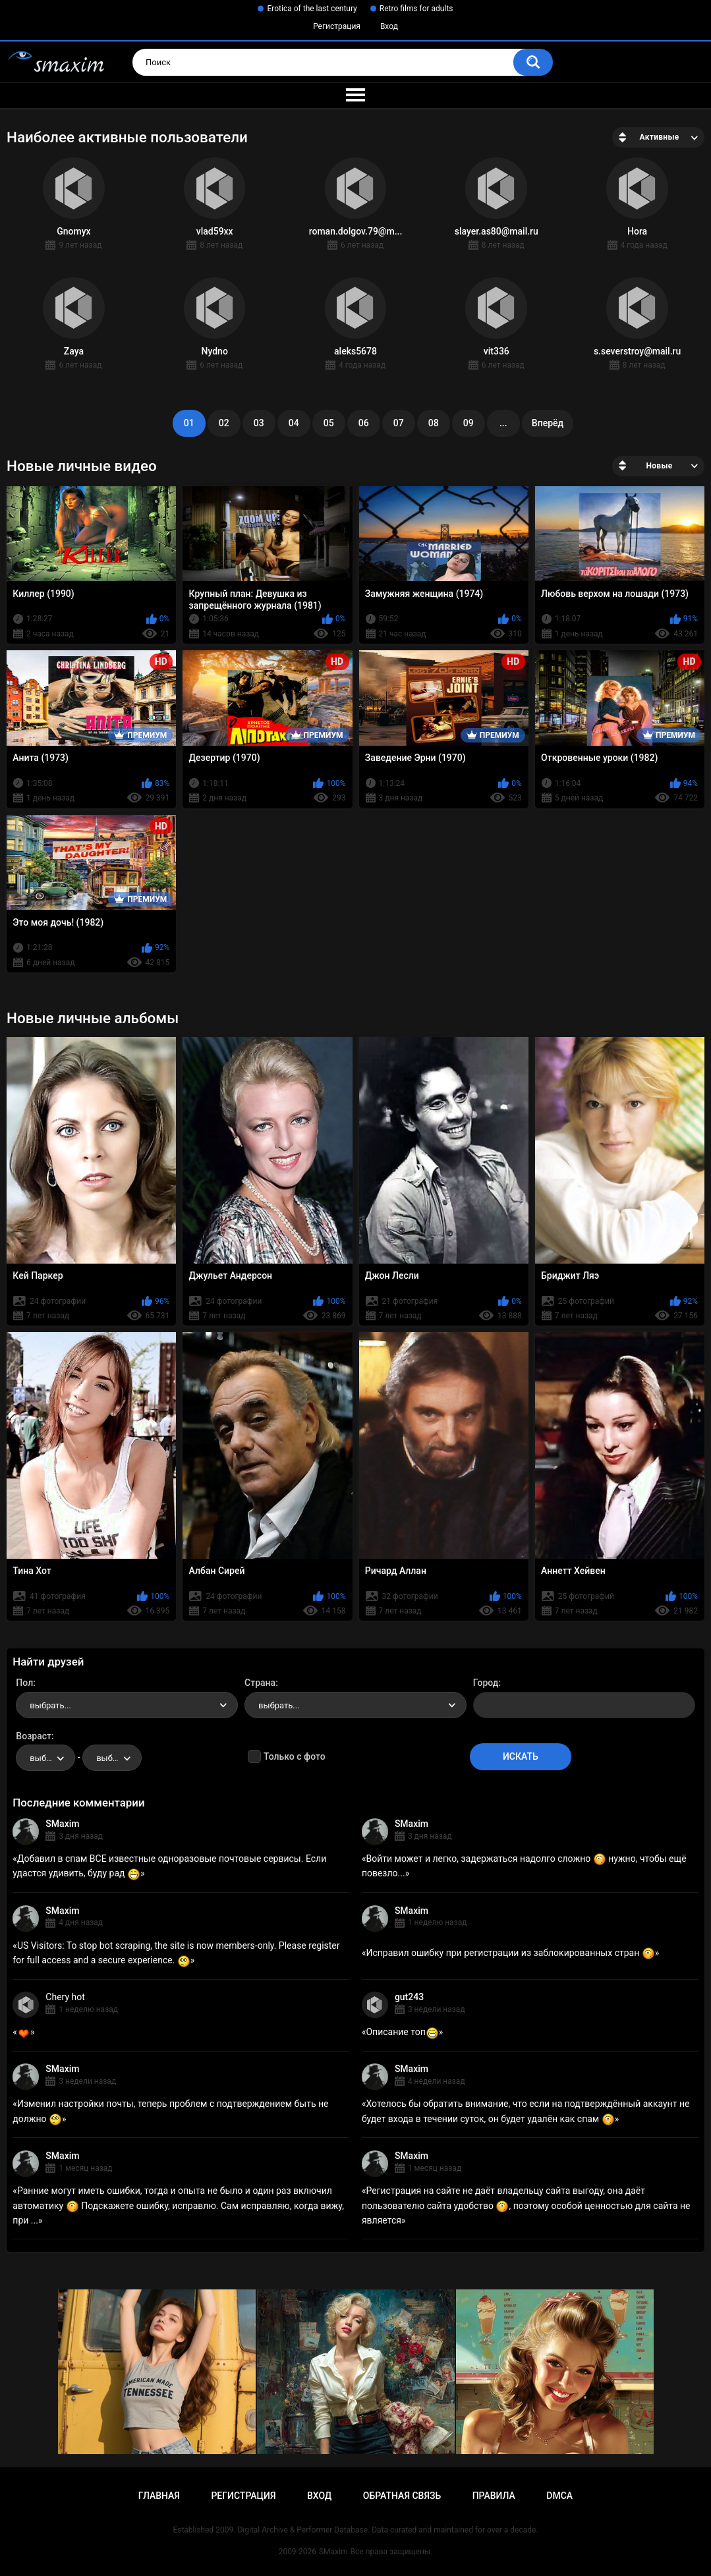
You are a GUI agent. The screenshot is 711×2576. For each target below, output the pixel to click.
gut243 (409, 1997)
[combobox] (127, 1705)
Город (486, 1682)
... (503, 423)
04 (294, 423)
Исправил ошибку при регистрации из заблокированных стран (510, 1952)
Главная (159, 2495)
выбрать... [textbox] (50, 1705)
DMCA (559, 2495)
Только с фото (294, 1756)
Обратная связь (402, 2495)
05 (329, 423)
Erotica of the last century (311, 8)
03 (259, 423)
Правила (493, 2495)
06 (363, 423)
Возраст (33, 1736)
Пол (24, 1682)
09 (468, 423)
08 (433, 423)
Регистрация (336, 26)
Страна (259, 1682)
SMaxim (62, 1823)
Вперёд (547, 423)
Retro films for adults (416, 8)
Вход (389, 26)
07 (398, 423)
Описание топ (402, 2032)
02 (224, 423)
